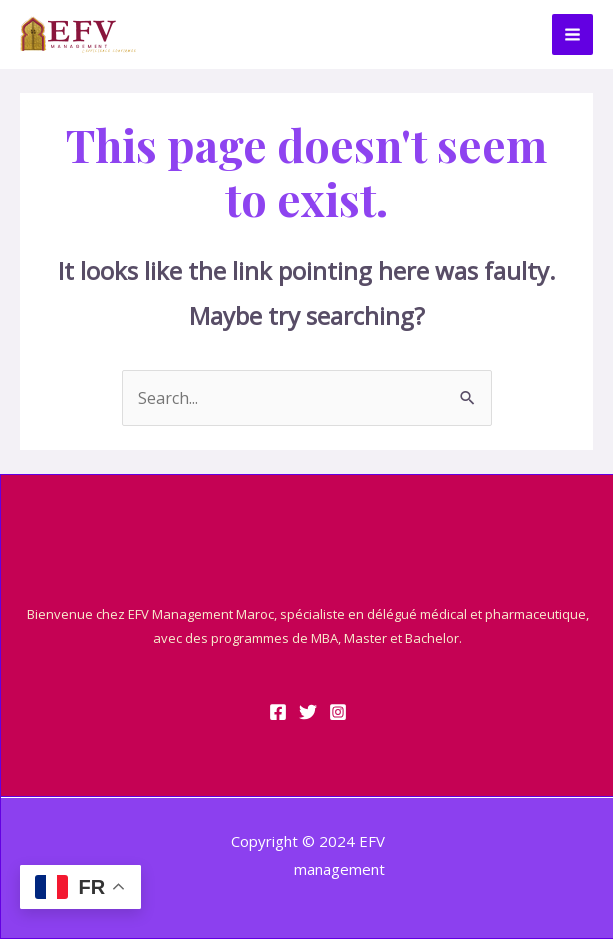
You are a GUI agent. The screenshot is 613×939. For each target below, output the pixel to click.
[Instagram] (338, 712)
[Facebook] (278, 712)
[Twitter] (308, 712)
